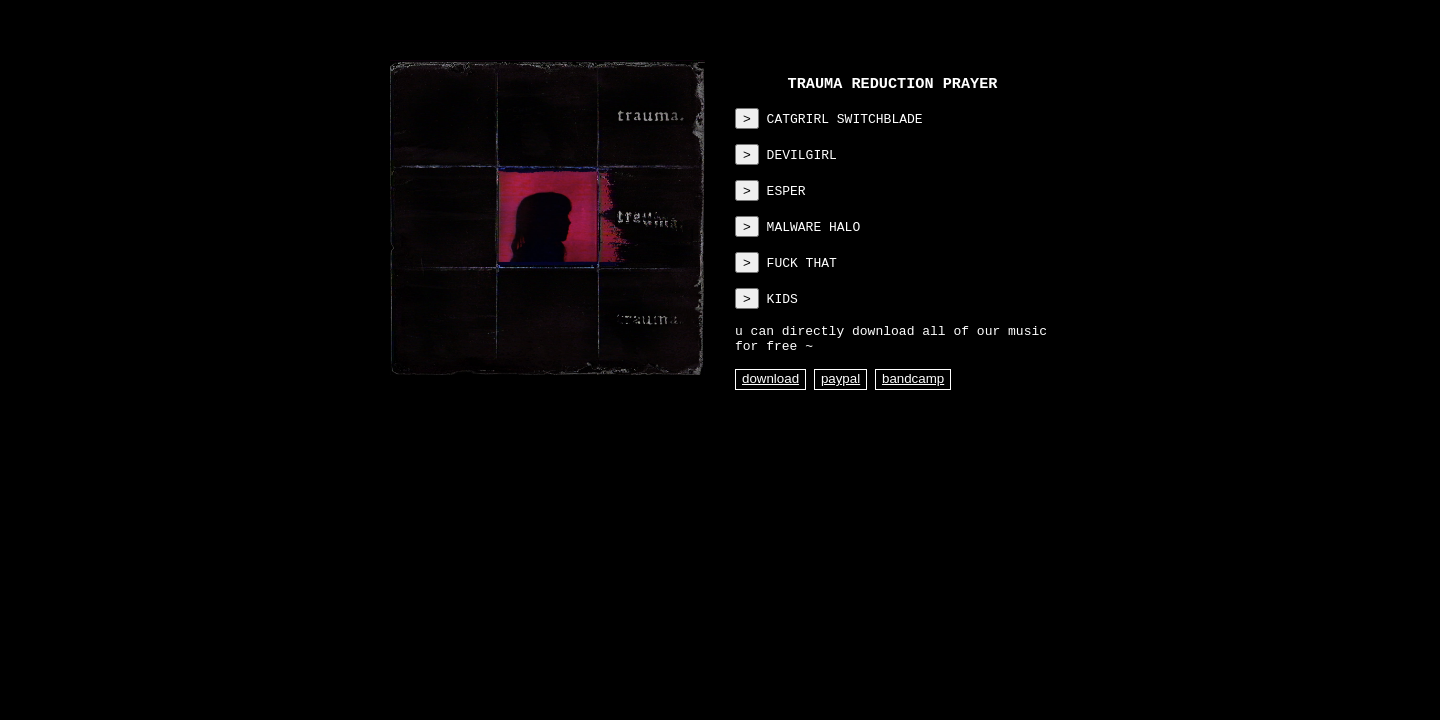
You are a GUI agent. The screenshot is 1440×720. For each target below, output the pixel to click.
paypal (840, 407)
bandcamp (913, 407)
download (770, 407)
